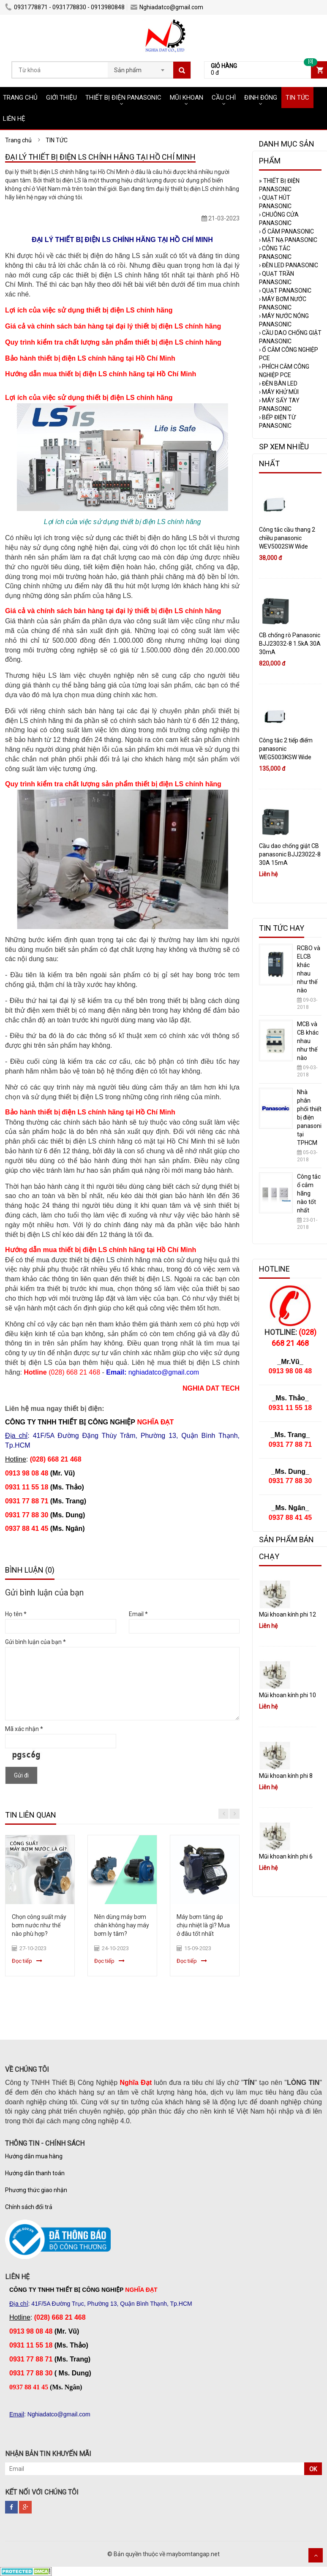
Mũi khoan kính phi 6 (286, 1856)
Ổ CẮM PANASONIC (286, 231)
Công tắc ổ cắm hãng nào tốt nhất (309, 1193)
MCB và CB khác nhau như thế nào (308, 1041)
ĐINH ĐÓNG (260, 97)
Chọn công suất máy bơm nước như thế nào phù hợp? (39, 1925)
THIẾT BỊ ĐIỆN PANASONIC (123, 97)
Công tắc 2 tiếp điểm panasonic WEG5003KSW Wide (286, 749)
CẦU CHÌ (224, 97)
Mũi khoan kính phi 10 (287, 1695)
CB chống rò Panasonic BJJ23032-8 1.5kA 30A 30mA (290, 643)
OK (313, 2469)
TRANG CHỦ (20, 97)
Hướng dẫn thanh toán (35, 2173)
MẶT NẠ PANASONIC (288, 239)
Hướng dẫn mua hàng (34, 2156)
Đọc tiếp (22, 1961)
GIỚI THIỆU (61, 97)
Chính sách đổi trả (28, 2207)
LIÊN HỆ (14, 118)
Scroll (315, 2555)
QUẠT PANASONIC (285, 290)
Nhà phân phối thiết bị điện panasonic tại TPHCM (310, 1117)
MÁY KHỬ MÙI (279, 392)
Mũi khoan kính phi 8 (286, 1775)
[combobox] (140, 67)
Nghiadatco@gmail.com (167, 7)
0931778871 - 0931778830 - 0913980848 (65, 7)
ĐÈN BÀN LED (278, 383)
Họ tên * (16, 1614)
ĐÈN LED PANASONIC (288, 265)
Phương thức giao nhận (36, 2190)
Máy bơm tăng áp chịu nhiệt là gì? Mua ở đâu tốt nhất (203, 1925)
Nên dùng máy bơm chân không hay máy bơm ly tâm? (121, 1925)
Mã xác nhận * (24, 1728)
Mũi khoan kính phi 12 (287, 1614)
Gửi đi (21, 1775)
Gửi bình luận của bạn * (35, 1642)
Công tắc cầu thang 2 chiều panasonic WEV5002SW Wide (287, 538)
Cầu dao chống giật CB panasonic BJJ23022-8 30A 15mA (290, 854)
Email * (138, 1614)
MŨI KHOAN (186, 97)
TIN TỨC (297, 97)
